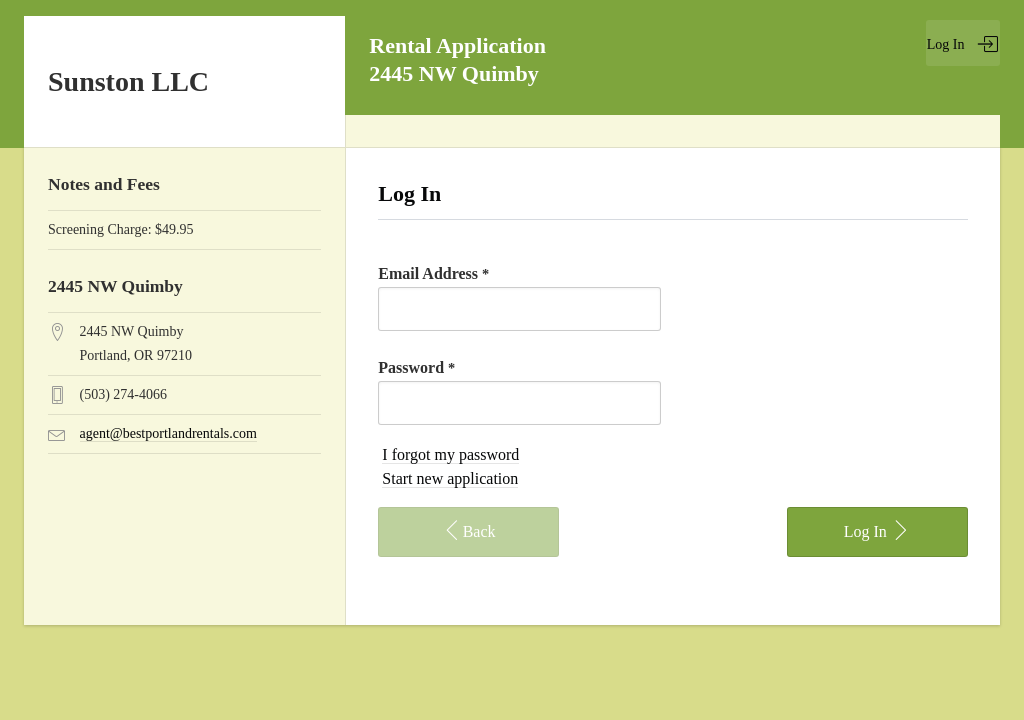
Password (416, 367)
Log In (963, 44)
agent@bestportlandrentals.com (168, 433)
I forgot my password (450, 454)
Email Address (433, 273)
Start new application (450, 478)
